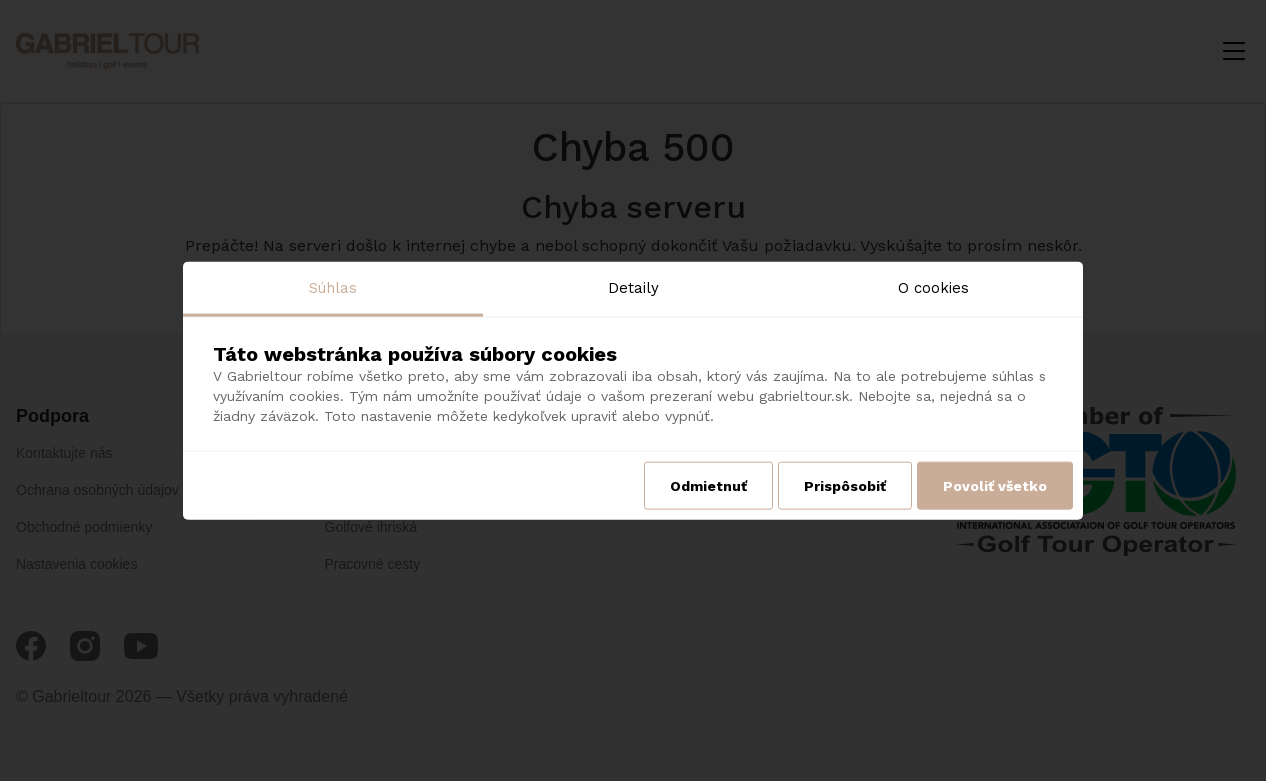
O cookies (933, 287)
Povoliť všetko (995, 486)
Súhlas (333, 287)
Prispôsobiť (845, 486)
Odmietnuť (708, 486)
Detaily (633, 287)
